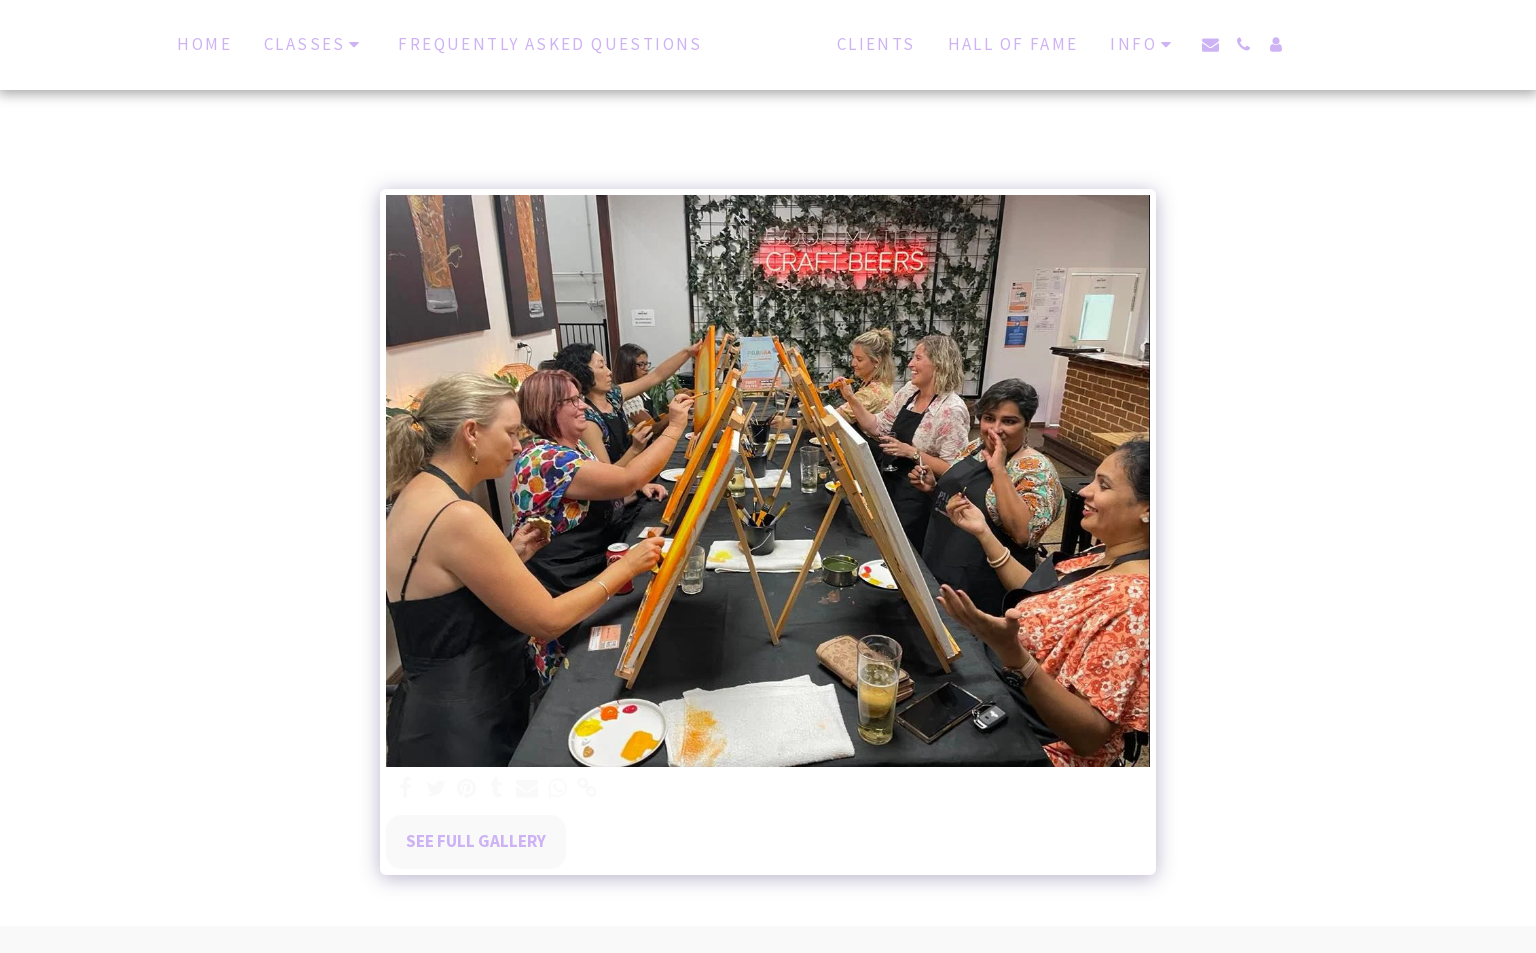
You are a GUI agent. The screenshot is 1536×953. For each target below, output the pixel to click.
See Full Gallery (476, 841)
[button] (1227, 45)
